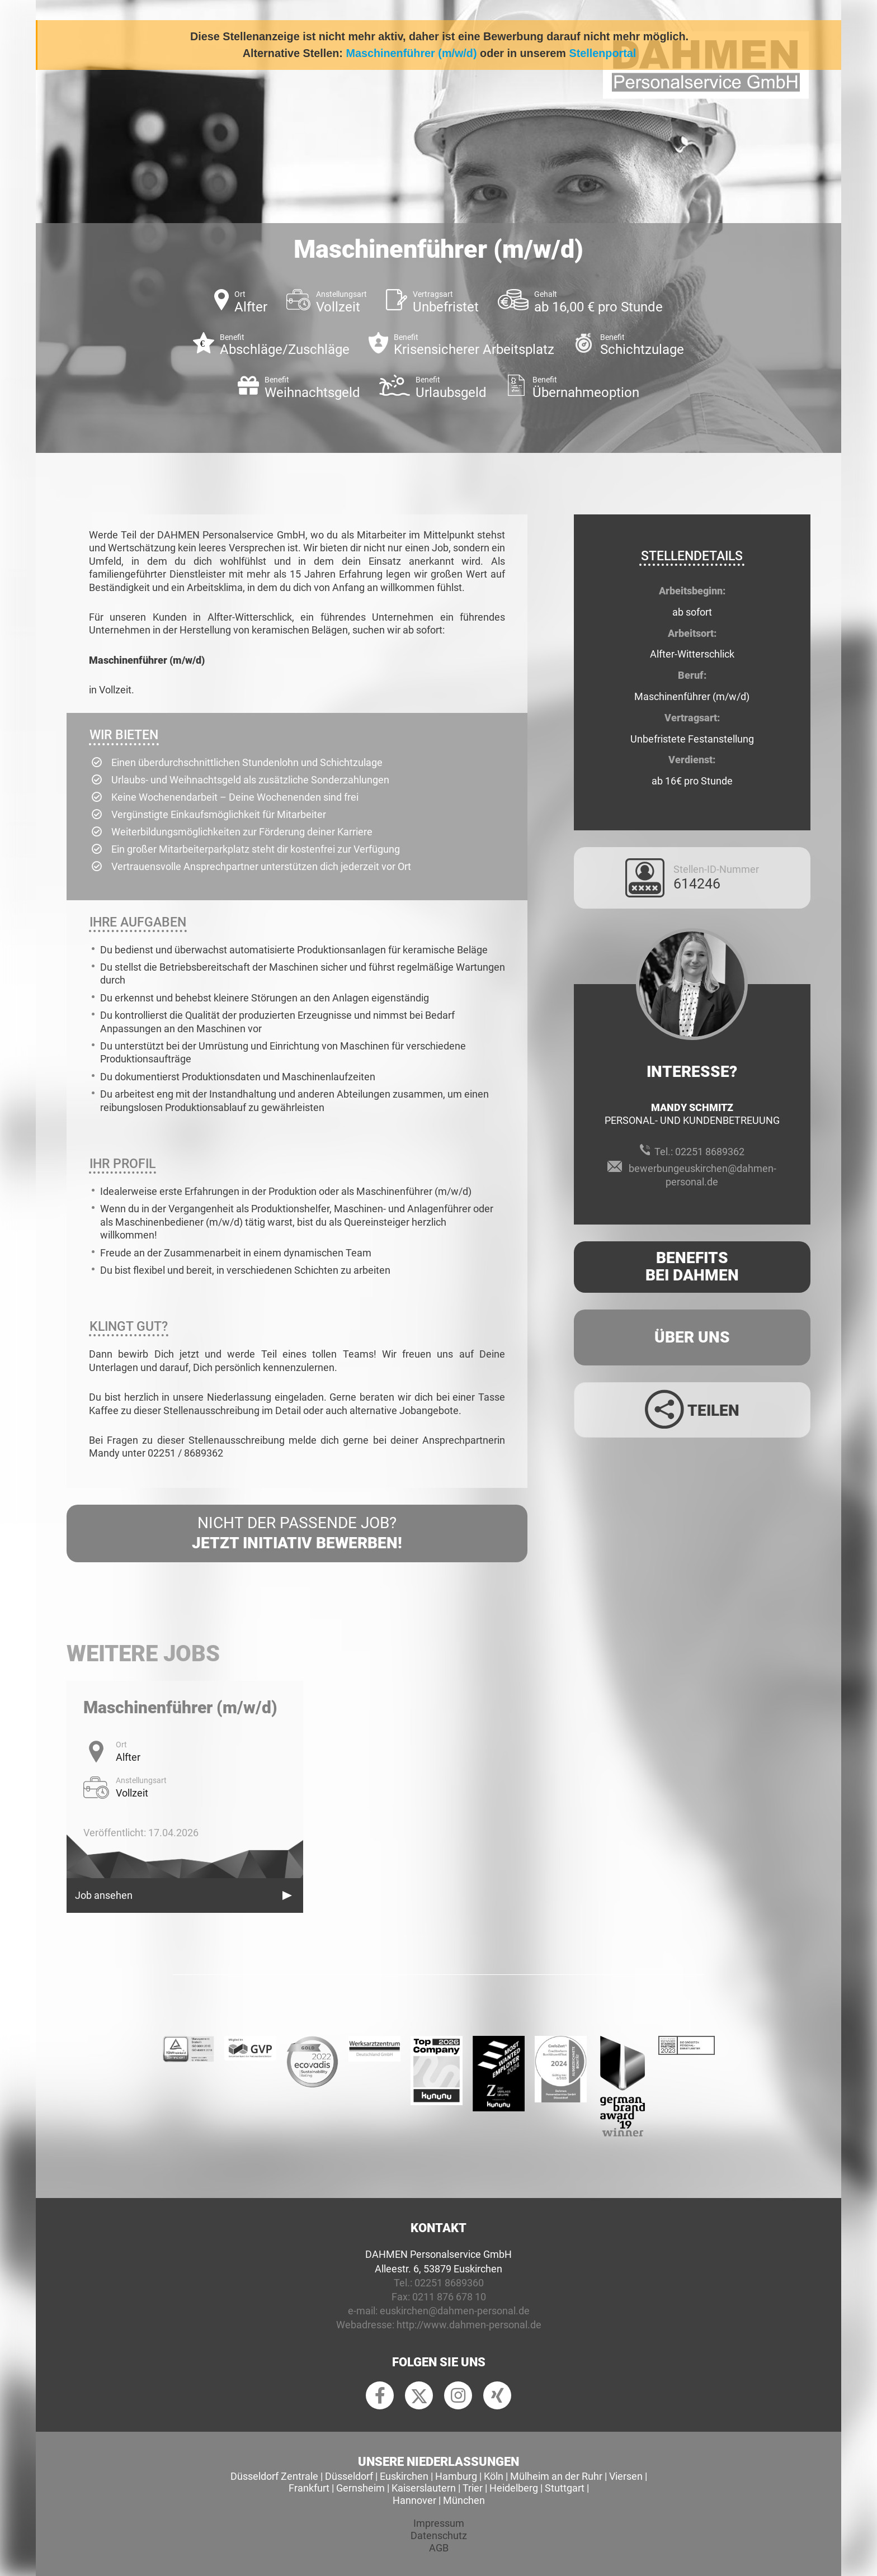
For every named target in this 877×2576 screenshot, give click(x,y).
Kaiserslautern (424, 2488)
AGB (439, 2548)
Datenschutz (439, 2535)
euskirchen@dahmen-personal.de (455, 2311)
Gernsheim (360, 2488)
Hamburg (456, 2476)
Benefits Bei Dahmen (692, 1266)
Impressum (438, 2523)
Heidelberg (513, 2488)
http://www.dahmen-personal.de (469, 2325)
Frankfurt (309, 2488)
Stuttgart (564, 2488)
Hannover (414, 2500)
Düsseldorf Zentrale (274, 2476)
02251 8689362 (709, 1151)
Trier (473, 2488)
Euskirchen (404, 2476)
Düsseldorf (349, 2476)
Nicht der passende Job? (297, 1534)
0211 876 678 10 (449, 2297)
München (464, 2500)
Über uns (692, 1337)
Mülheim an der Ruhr (556, 2476)
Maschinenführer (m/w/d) (411, 53)
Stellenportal (602, 53)
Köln (493, 2476)
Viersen (626, 2476)
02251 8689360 (449, 2283)
